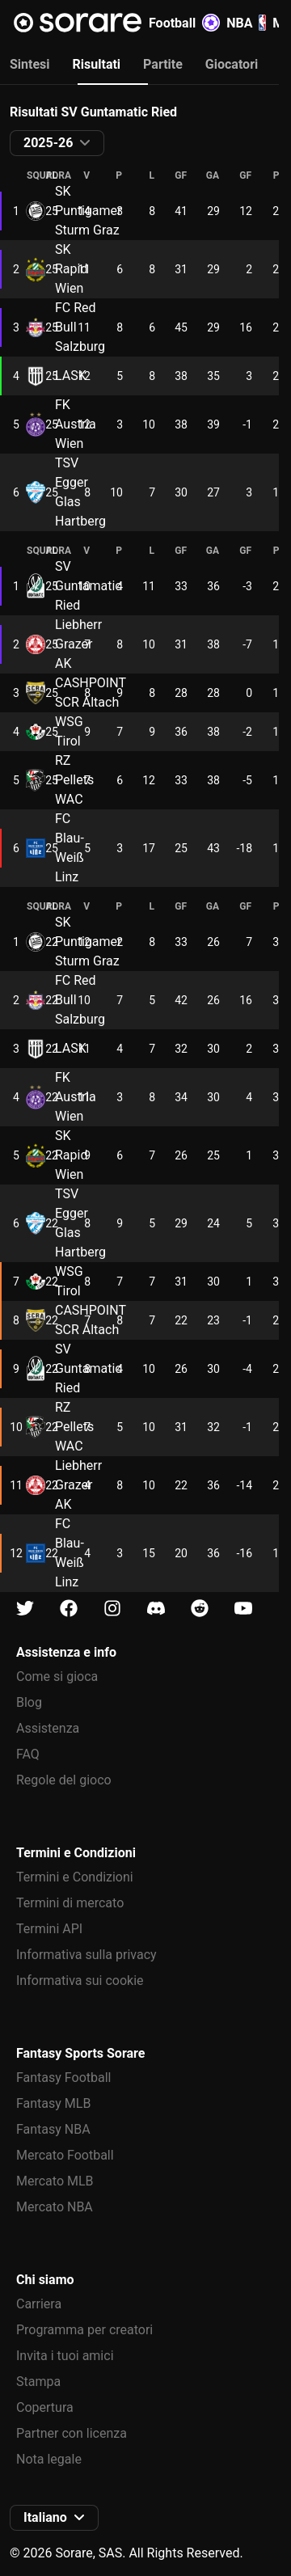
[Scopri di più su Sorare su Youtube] (243, 1608)
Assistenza (47, 1728)
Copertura (45, 2407)
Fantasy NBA (53, 2129)
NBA (246, 23)
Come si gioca (57, 1676)
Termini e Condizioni (74, 1877)
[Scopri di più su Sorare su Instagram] (112, 1608)
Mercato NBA (54, 2207)
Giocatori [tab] (231, 64)
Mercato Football (65, 2155)
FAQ (28, 1754)
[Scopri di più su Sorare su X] (25, 1608)
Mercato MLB (55, 2181)
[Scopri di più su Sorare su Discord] (156, 1608)
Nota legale (49, 2459)
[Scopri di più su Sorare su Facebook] (68, 1608)
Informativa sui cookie (80, 1980)
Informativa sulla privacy (86, 1954)
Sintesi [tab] (30, 64)
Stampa (38, 2381)
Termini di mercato (70, 1903)
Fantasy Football (63, 2077)
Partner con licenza (71, 2433)
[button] (57, 143)
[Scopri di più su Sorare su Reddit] (199, 1608)
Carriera (38, 2304)
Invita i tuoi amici (65, 2355)
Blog (29, 1702)
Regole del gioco (64, 1780)
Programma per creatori (84, 2329)
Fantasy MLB (53, 2103)
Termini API (49, 1928)
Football (184, 23)
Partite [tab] (163, 64)
